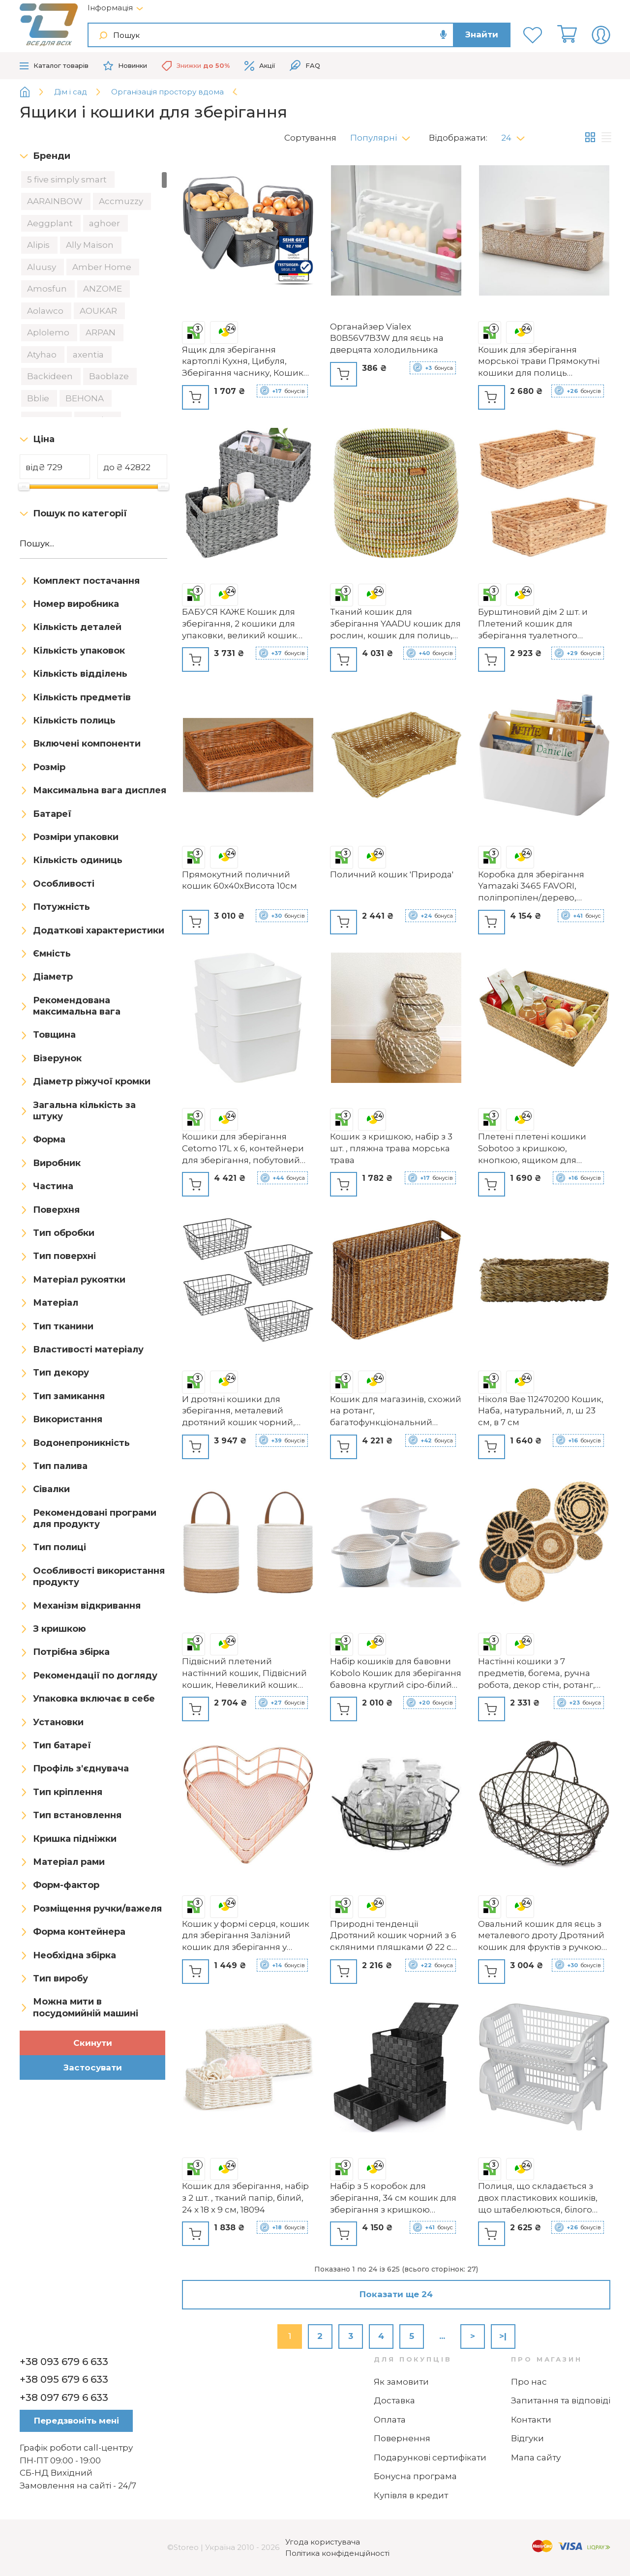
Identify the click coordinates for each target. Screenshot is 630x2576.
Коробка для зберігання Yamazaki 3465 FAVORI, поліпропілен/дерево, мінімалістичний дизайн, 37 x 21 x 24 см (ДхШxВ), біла (542, 886)
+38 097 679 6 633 (64, 2397)
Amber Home (102, 267)
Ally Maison (91, 245)
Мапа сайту (536, 2457)
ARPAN (102, 332)
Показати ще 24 (396, 2294)
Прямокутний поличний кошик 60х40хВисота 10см (239, 880)
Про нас (529, 2382)
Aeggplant (51, 223)
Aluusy (42, 267)
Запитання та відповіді (560, 2400)
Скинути (92, 2043)
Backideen (51, 376)
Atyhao (43, 354)
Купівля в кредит (411, 2495)
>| (503, 2336)
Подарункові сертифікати (430, 2457)
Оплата (390, 2420)
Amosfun (48, 289)
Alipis (39, 245)
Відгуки (527, 2438)
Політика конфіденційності (337, 2553)
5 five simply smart (68, 179)
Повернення (402, 2438)
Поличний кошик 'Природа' (391, 874)
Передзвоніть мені (76, 2421)
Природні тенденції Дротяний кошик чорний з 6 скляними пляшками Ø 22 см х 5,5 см (394, 1936)
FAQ (305, 65)
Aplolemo (49, 332)
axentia (89, 354)
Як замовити (401, 2382)
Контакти (531, 2420)
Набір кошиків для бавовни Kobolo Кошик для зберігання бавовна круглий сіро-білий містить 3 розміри (395, 1673)
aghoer (105, 223)
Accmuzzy (122, 201)
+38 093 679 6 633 (64, 2361)
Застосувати (92, 2067)
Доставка (394, 2400)
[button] (384, 135)
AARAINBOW (56, 201)
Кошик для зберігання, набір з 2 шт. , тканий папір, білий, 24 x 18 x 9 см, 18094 (245, 2198)
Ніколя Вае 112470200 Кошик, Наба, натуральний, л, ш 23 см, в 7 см (540, 1411)
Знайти (481, 34)
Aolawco (46, 311)
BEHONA (85, 398)
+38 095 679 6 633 (64, 2379)
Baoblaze (110, 376)
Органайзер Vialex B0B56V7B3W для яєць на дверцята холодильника (387, 338)
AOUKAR (99, 311)
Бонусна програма (415, 2476)
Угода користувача (322, 2541)
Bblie (39, 398)
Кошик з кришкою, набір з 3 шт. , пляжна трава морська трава (391, 1148)
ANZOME (103, 289)
